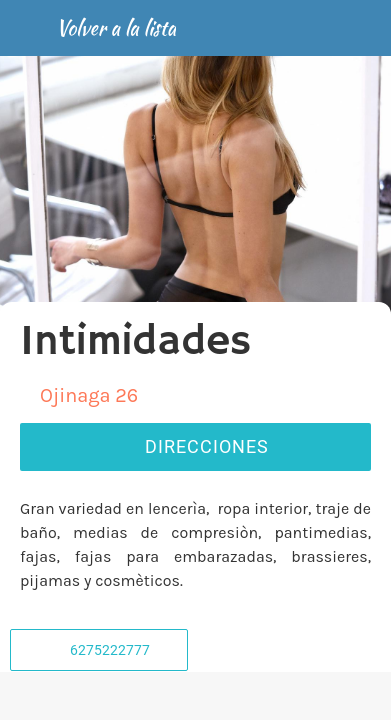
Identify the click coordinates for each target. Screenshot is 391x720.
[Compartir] (195, 696)
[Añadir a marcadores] (315, 696)
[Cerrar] (28, 28)
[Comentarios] (76, 696)
